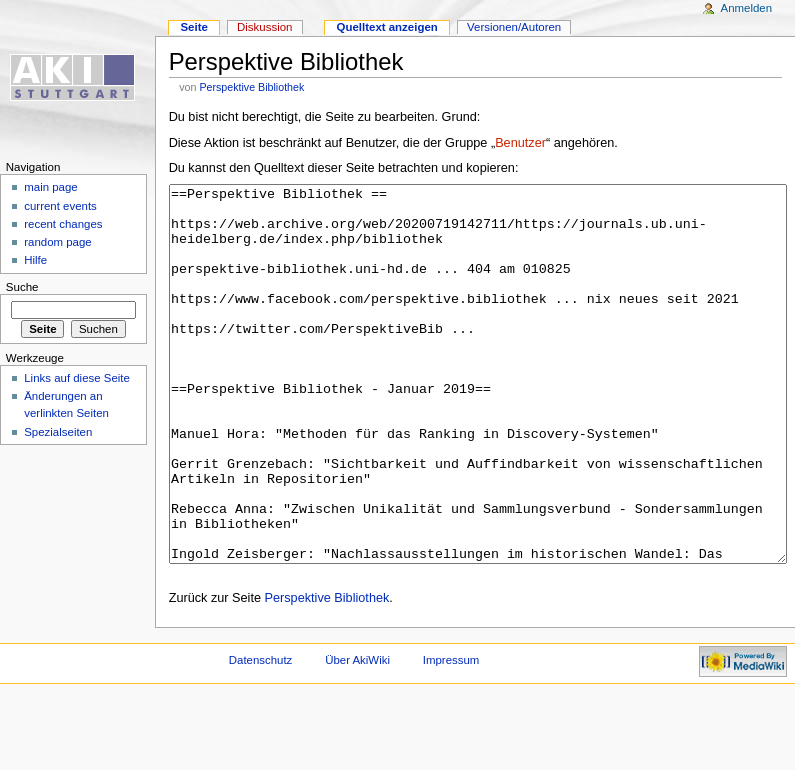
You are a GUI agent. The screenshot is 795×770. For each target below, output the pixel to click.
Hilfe (35, 260)
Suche (22, 287)
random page (58, 242)
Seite (193, 27)
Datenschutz (261, 735)
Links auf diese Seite (77, 378)
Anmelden (747, 8)
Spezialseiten (58, 432)
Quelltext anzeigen (387, 27)
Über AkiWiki (357, 735)
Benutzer (520, 143)
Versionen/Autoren (514, 27)
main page (51, 187)
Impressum (451, 735)
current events (60, 206)
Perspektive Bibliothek (251, 87)
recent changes (63, 224)
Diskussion (264, 27)
